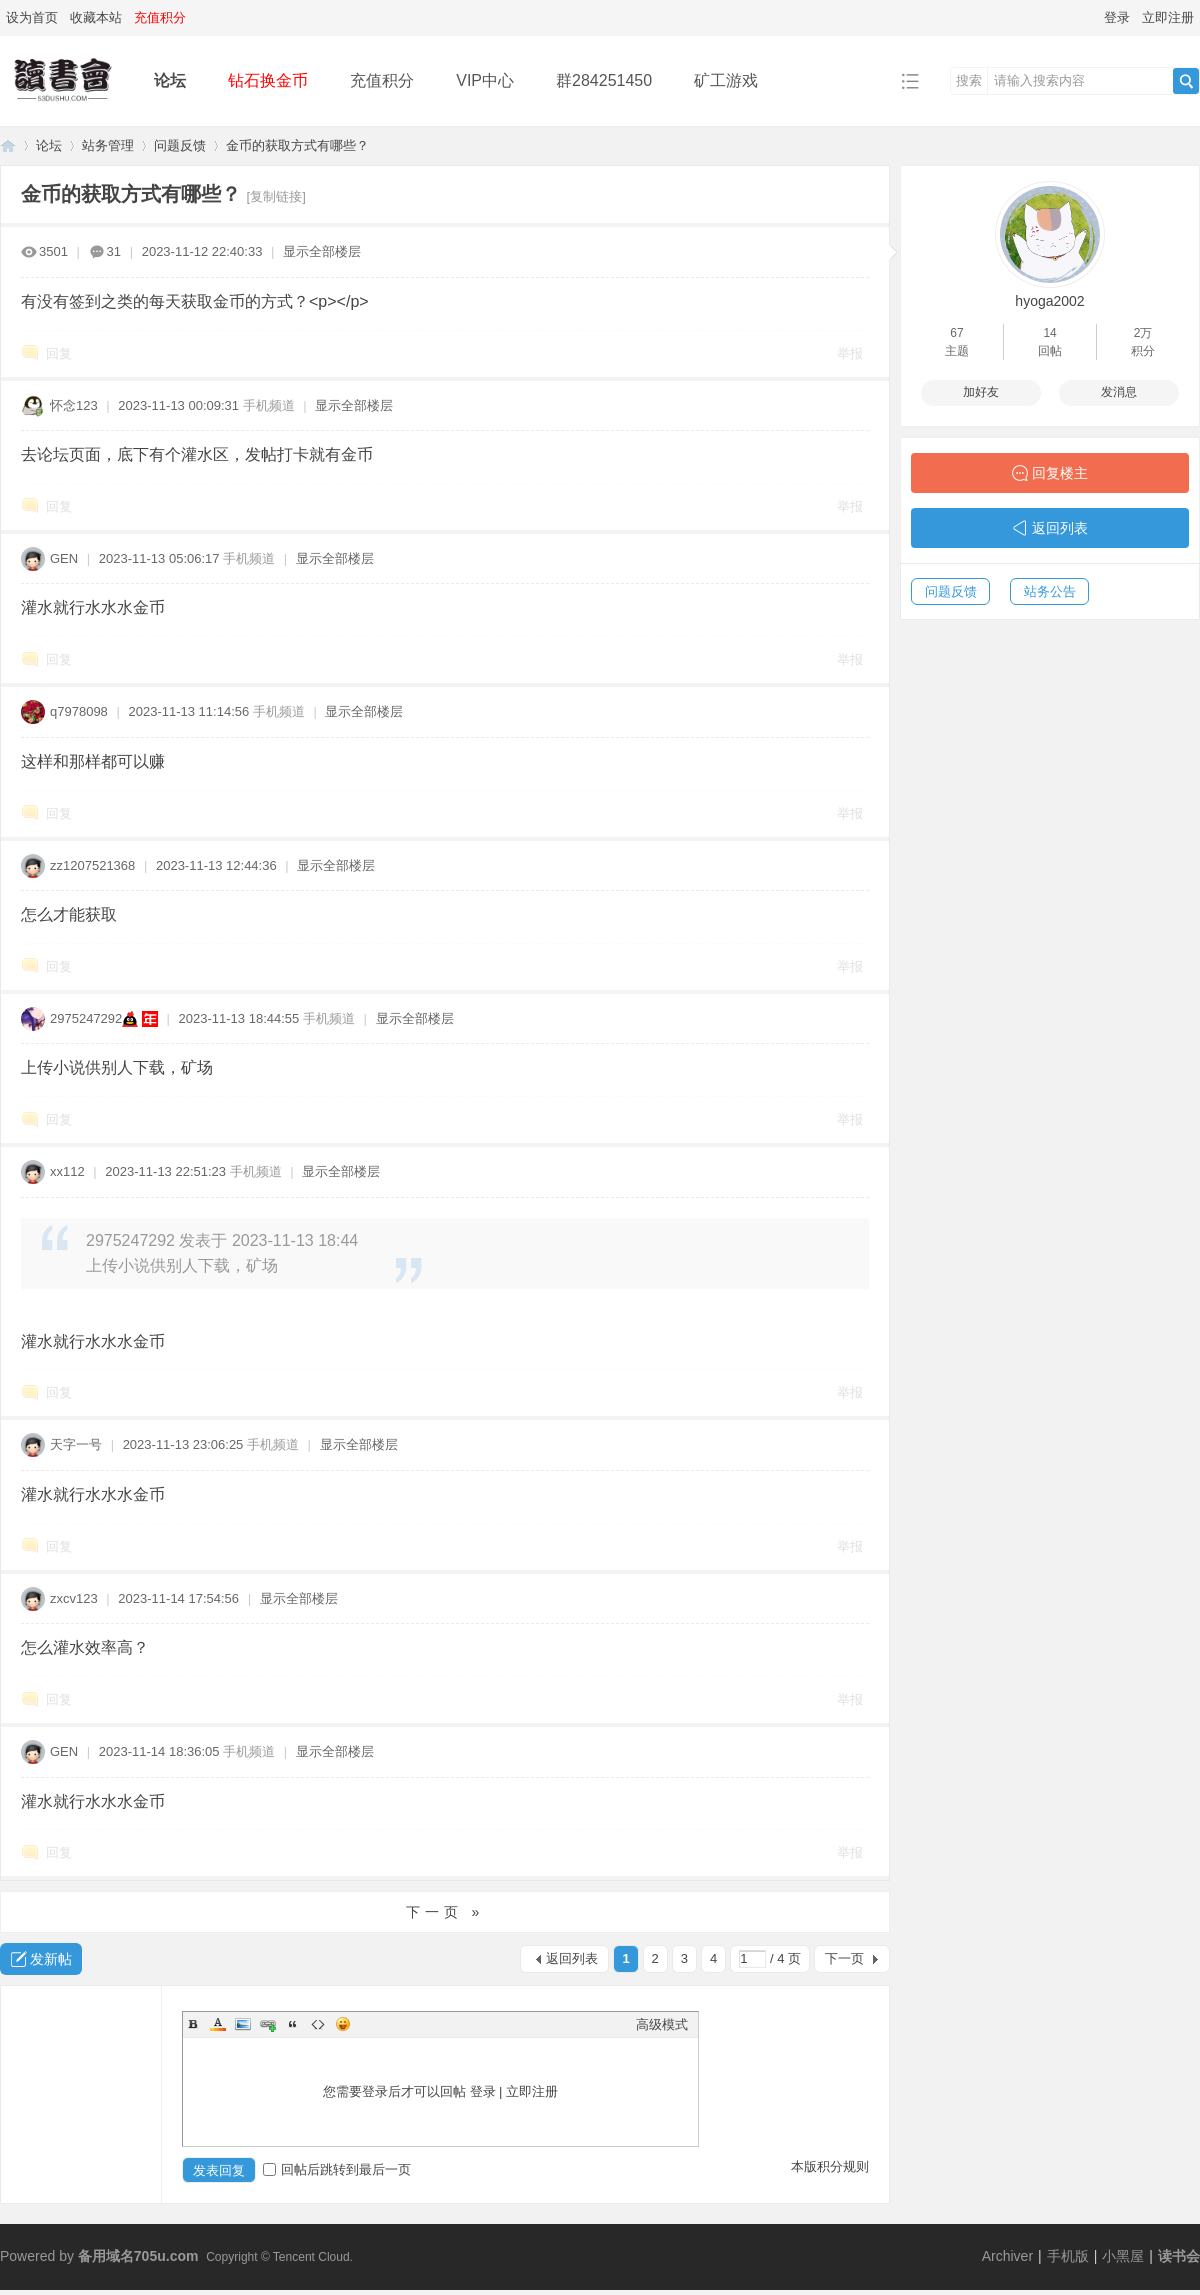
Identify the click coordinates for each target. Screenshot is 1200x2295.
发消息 (1119, 392)
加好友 (981, 392)
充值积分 (382, 80)
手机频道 (269, 405)
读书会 (1179, 2256)
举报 (850, 353)
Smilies (343, 2024)
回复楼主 (1060, 473)
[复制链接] (276, 196)
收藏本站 (96, 17)
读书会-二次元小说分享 (8, 145)
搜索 (969, 80)
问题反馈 (180, 145)
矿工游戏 (726, 80)
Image (243, 2024)
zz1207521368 (92, 865)
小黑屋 (1123, 2256)
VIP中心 (485, 80)
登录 (1117, 17)
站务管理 (108, 145)
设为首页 (32, 17)
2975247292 (86, 1018)
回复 (59, 353)
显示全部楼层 (322, 251)
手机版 (1068, 2256)
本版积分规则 (830, 2166)
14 (1049, 333)
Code (318, 2024)
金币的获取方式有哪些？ (297, 145)
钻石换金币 (268, 80)
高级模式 (662, 2024)
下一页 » (445, 1912)
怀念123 (74, 405)
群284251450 (604, 80)
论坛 (170, 80)
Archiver (1007, 2256)
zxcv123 (74, 1598)
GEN (64, 558)
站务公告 (1050, 591)
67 (956, 333)
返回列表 (572, 1958)
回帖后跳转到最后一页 (337, 2169)
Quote (293, 2024)
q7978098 (79, 711)
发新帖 (51, 1959)
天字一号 (76, 1444)
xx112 (67, 1171)
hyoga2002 (1049, 301)
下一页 (844, 1958)
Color (218, 2024)
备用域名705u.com (138, 2256)
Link (268, 2024)
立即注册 (1168, 17)
